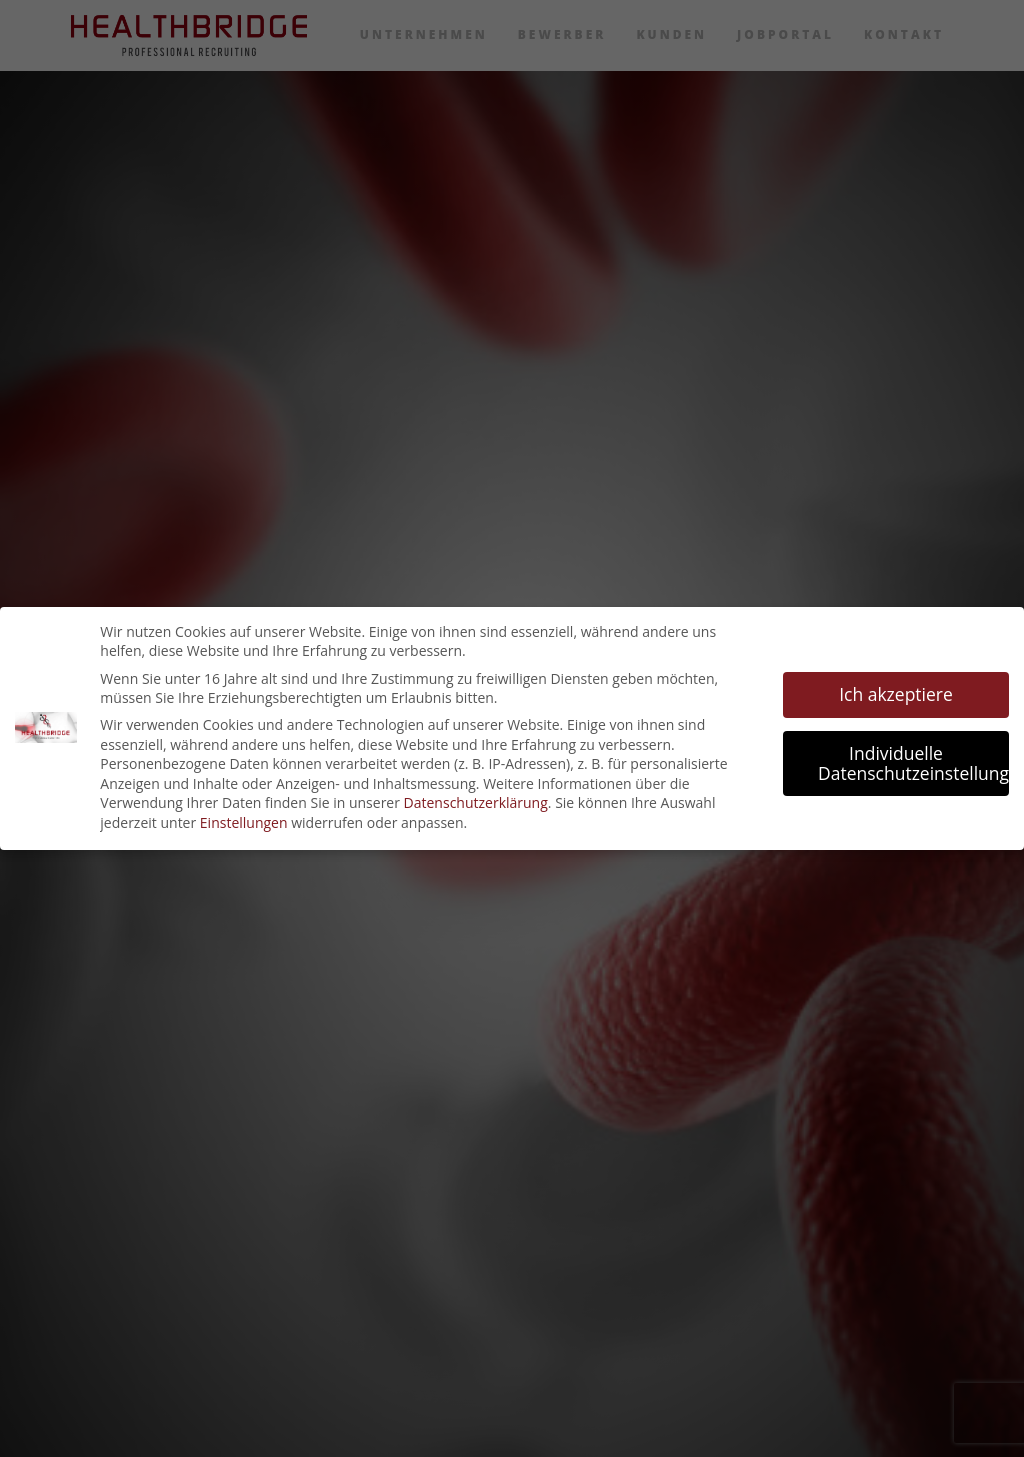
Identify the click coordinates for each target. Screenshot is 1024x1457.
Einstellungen (244, 822)
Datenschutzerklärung (476, 802)
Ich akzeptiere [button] (896, 694)
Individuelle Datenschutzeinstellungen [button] (913, 763)
